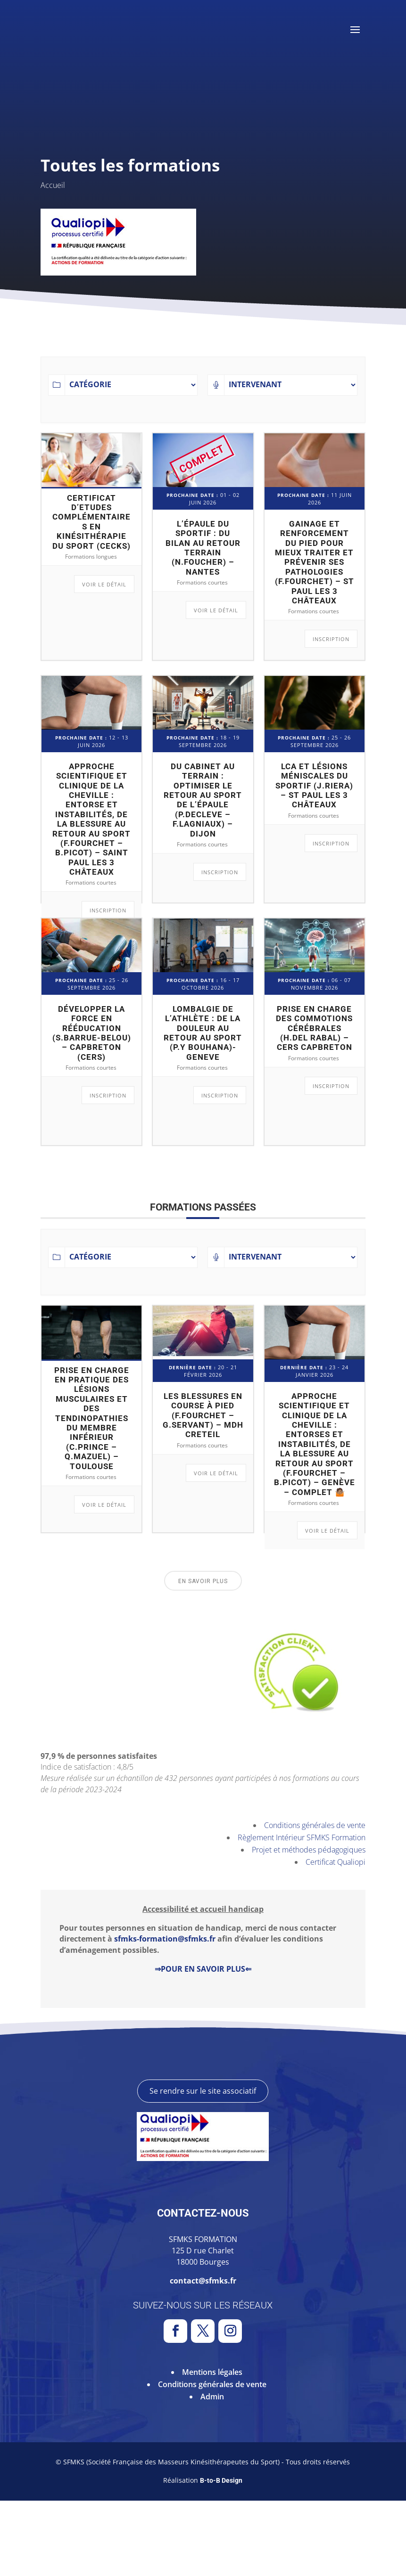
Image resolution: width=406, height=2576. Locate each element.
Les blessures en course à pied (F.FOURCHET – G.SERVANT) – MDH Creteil (203, 1415)
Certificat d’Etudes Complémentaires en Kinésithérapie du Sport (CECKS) (91, 522)
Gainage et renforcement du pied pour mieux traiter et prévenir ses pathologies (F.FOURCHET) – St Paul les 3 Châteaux (314, 562)
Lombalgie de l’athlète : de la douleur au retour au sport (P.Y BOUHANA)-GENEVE (203, 1033)
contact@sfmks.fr (203, 2356)
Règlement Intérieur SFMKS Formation (301, 1837)
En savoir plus (203, 1581)
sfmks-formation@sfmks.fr (164, 1939)
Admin (212, 2472)
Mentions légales (212, 2447)
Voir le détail (104, 584)
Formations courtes (202, 582)
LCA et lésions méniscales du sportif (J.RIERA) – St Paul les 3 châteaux (314, 786)
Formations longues (91, 557)
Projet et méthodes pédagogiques (308, 1850)
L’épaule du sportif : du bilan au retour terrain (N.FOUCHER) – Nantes (203, 548)
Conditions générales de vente (314, 1825)
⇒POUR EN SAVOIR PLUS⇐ (203, 1969)
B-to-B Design (221, 2556)
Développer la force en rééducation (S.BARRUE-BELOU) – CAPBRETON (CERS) (91, 1033)
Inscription (331, 638)
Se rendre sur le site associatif (202, 2166)
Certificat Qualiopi (335, 1862)
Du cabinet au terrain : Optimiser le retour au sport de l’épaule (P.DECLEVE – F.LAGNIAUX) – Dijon (203, 800)
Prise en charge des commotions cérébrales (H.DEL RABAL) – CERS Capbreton (314, 1028)
